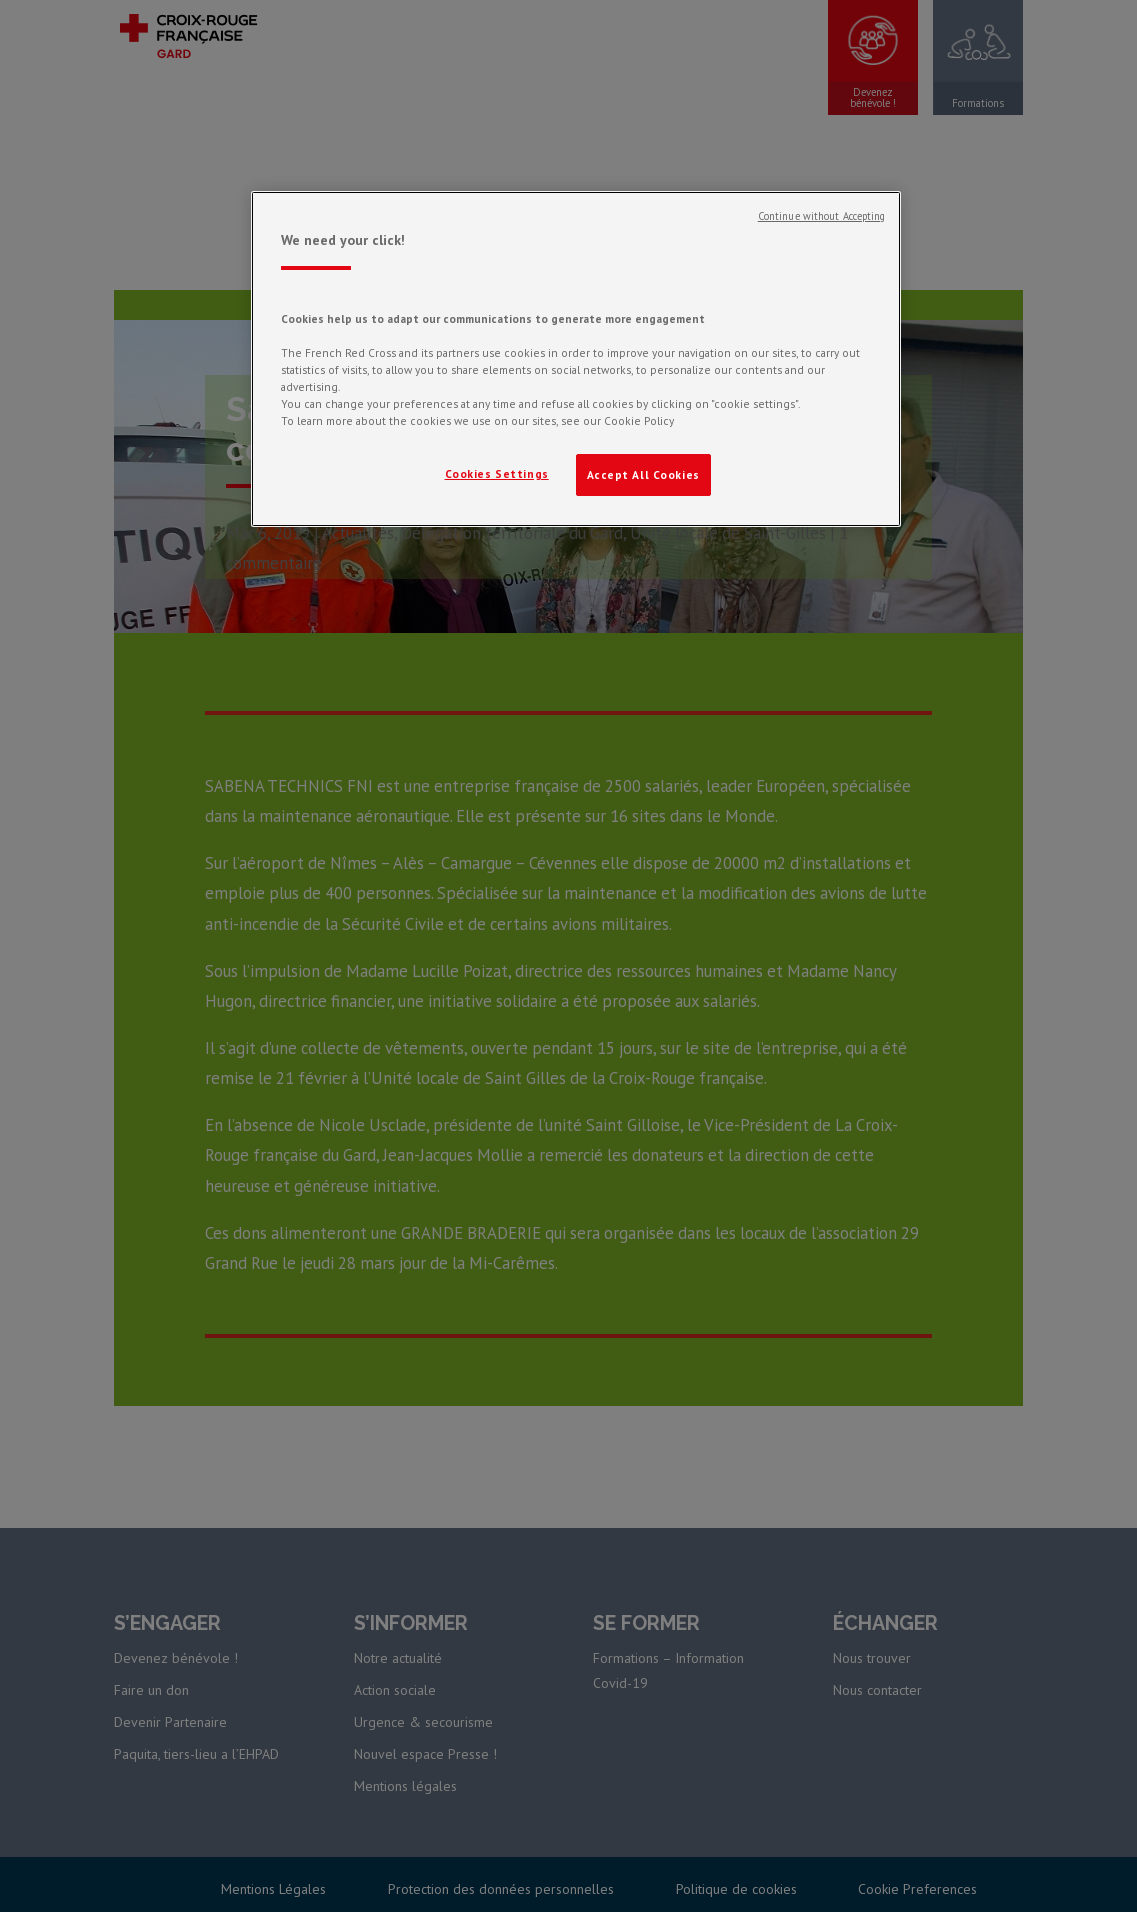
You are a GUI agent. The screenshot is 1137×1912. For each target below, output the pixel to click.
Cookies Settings (497, 473)
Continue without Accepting (822, 216)
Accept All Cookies (643, 474)
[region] (576, 359)
